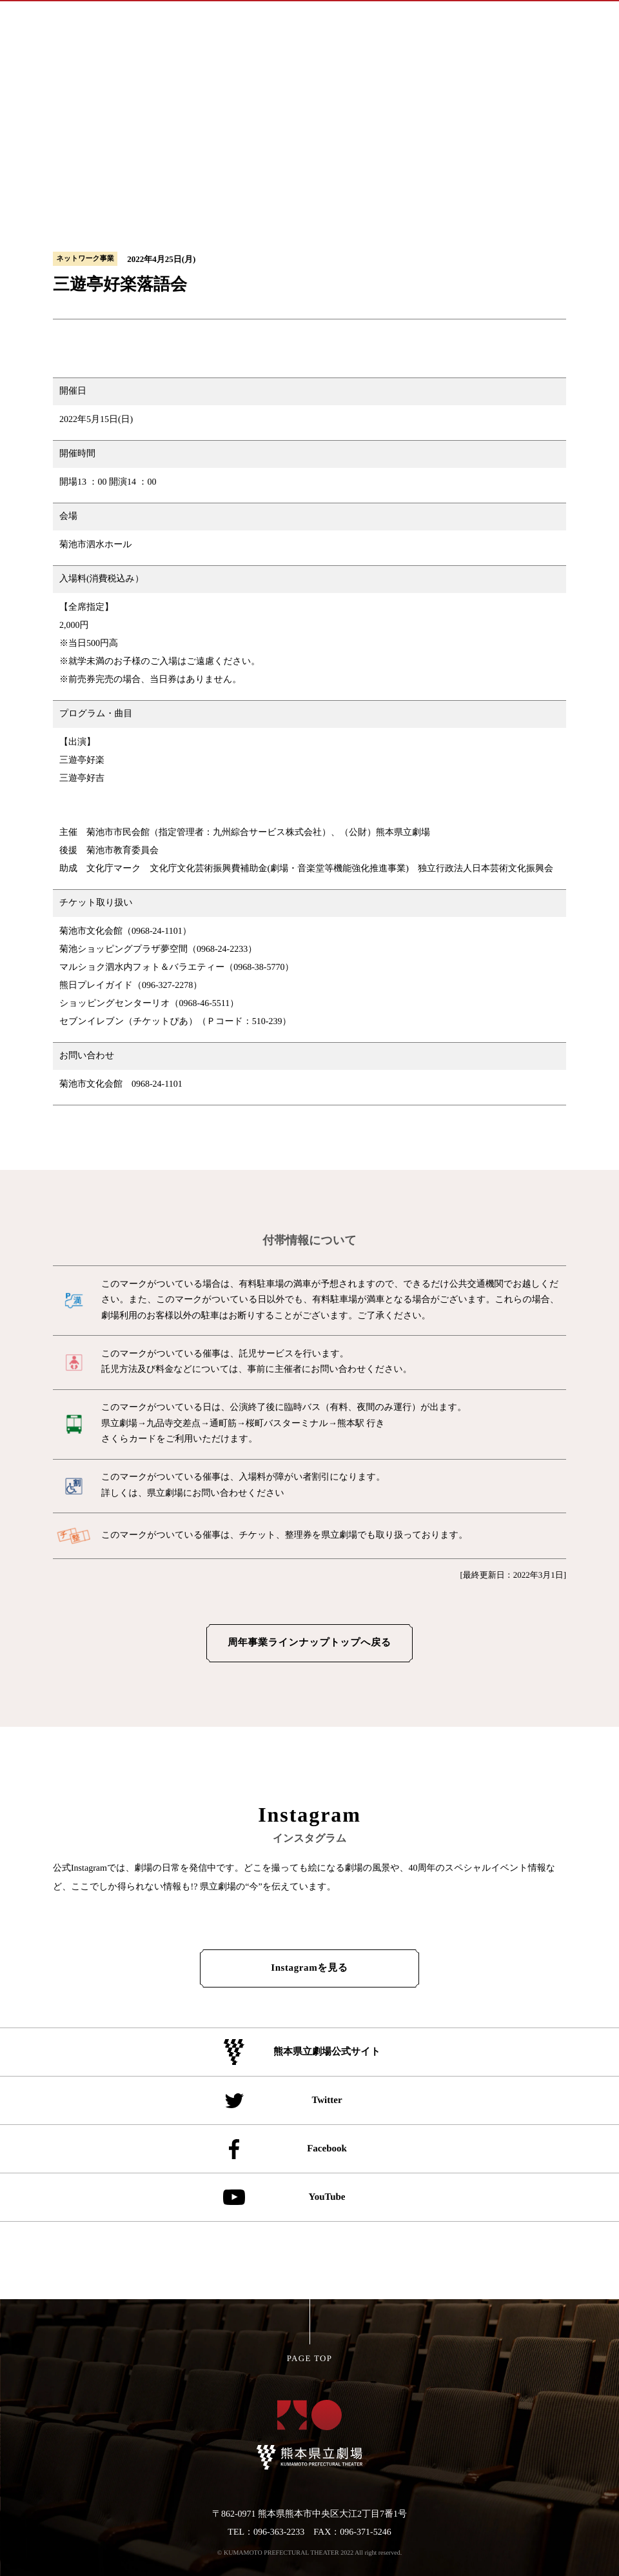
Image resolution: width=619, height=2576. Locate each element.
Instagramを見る (309, 1968)
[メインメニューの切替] (588, 20)
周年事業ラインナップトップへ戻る (309, 1643)
